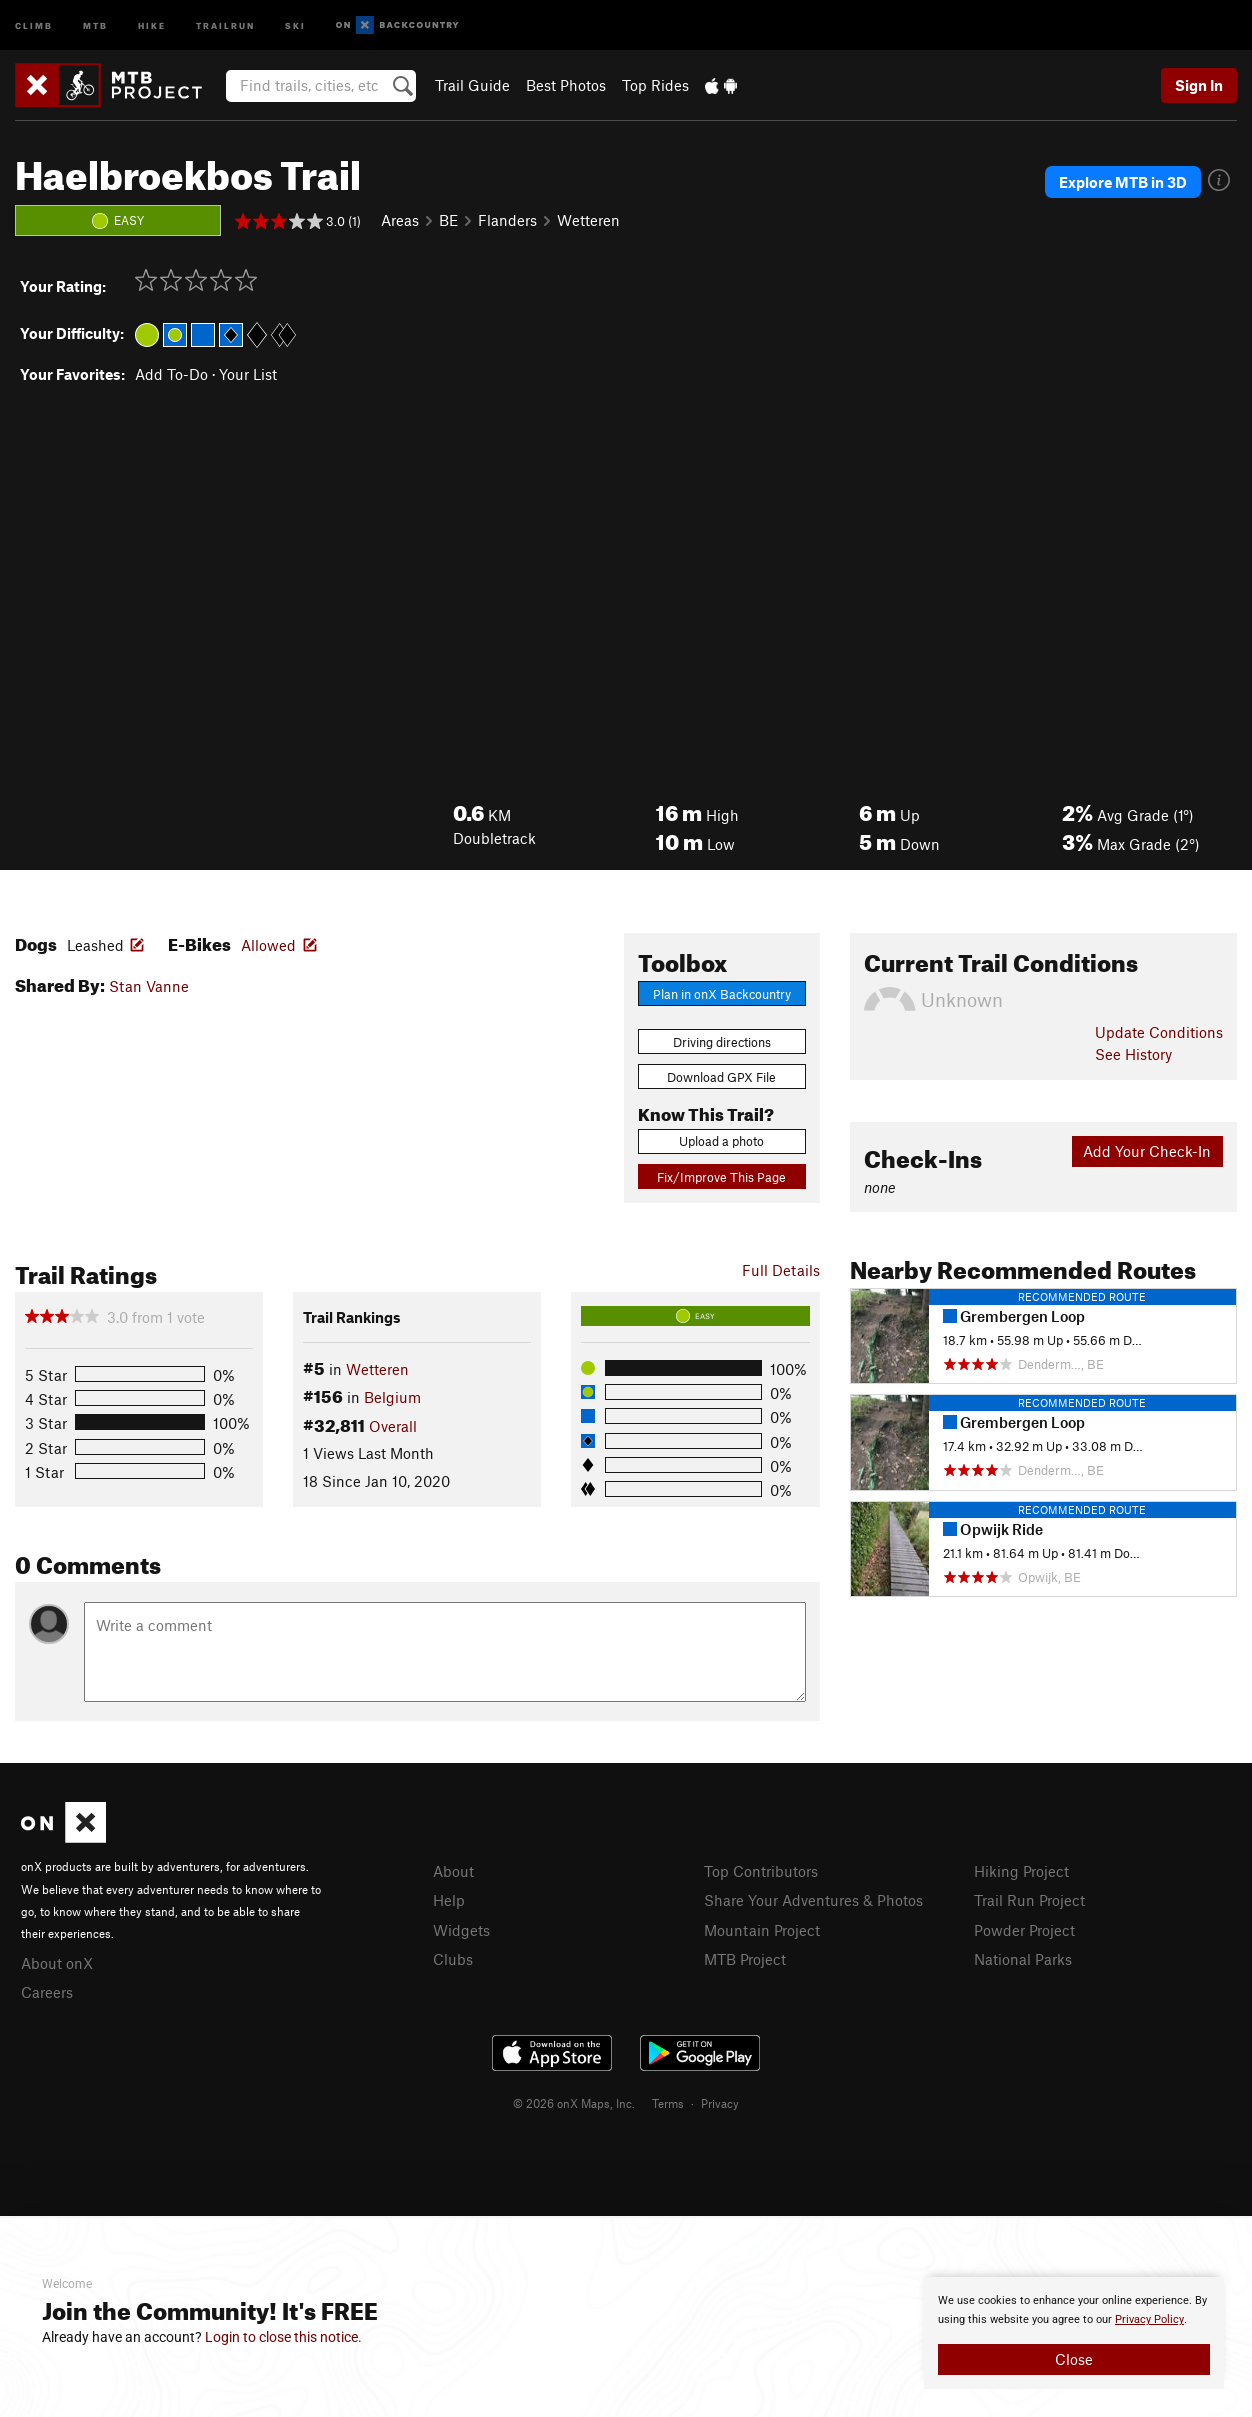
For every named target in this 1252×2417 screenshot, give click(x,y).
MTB (95, 24)
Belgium (392, 1397)
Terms (668, 2103)
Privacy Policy (1149, 2319)
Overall (393, 1426)
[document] (1074, 2333)
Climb (34, 24)
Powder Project (1024, 1930)
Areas (400, 220)
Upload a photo (721, 1141)
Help (449, 1900)
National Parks (1023, 1959)
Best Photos (566, 85)
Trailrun (225, 24)
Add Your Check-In (1147, 1151)
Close (1074, 2359)
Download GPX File (721, 1077)
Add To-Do (171, 374)
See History (1133, 1054)
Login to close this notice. (283, 2337)
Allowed (268, 945)
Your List (248, 374)
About (453, 1871)
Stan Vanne (149, 986)
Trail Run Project (1029, 1900)
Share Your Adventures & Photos (813, 1900)
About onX (57, 1963)
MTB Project (745, 1959)
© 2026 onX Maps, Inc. (574, 2103)
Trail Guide (472, 85)
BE (448, 220)
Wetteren (588, 220)
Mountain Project (762, 1930)
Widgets (461, 1930)
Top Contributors (761, 1871)
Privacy (720, 2103)
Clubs (453, 1959)
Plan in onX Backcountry (722, 994)
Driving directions (722, 1042)
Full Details (781, 1270)
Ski (295, 24)
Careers (47, 1992)
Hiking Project (1021, 1871)
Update (1159, 1032)
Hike (152, 24)
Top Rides (655, 85)
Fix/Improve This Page (721, 1177)
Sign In (1199, 85)
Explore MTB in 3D (1123, 182)
